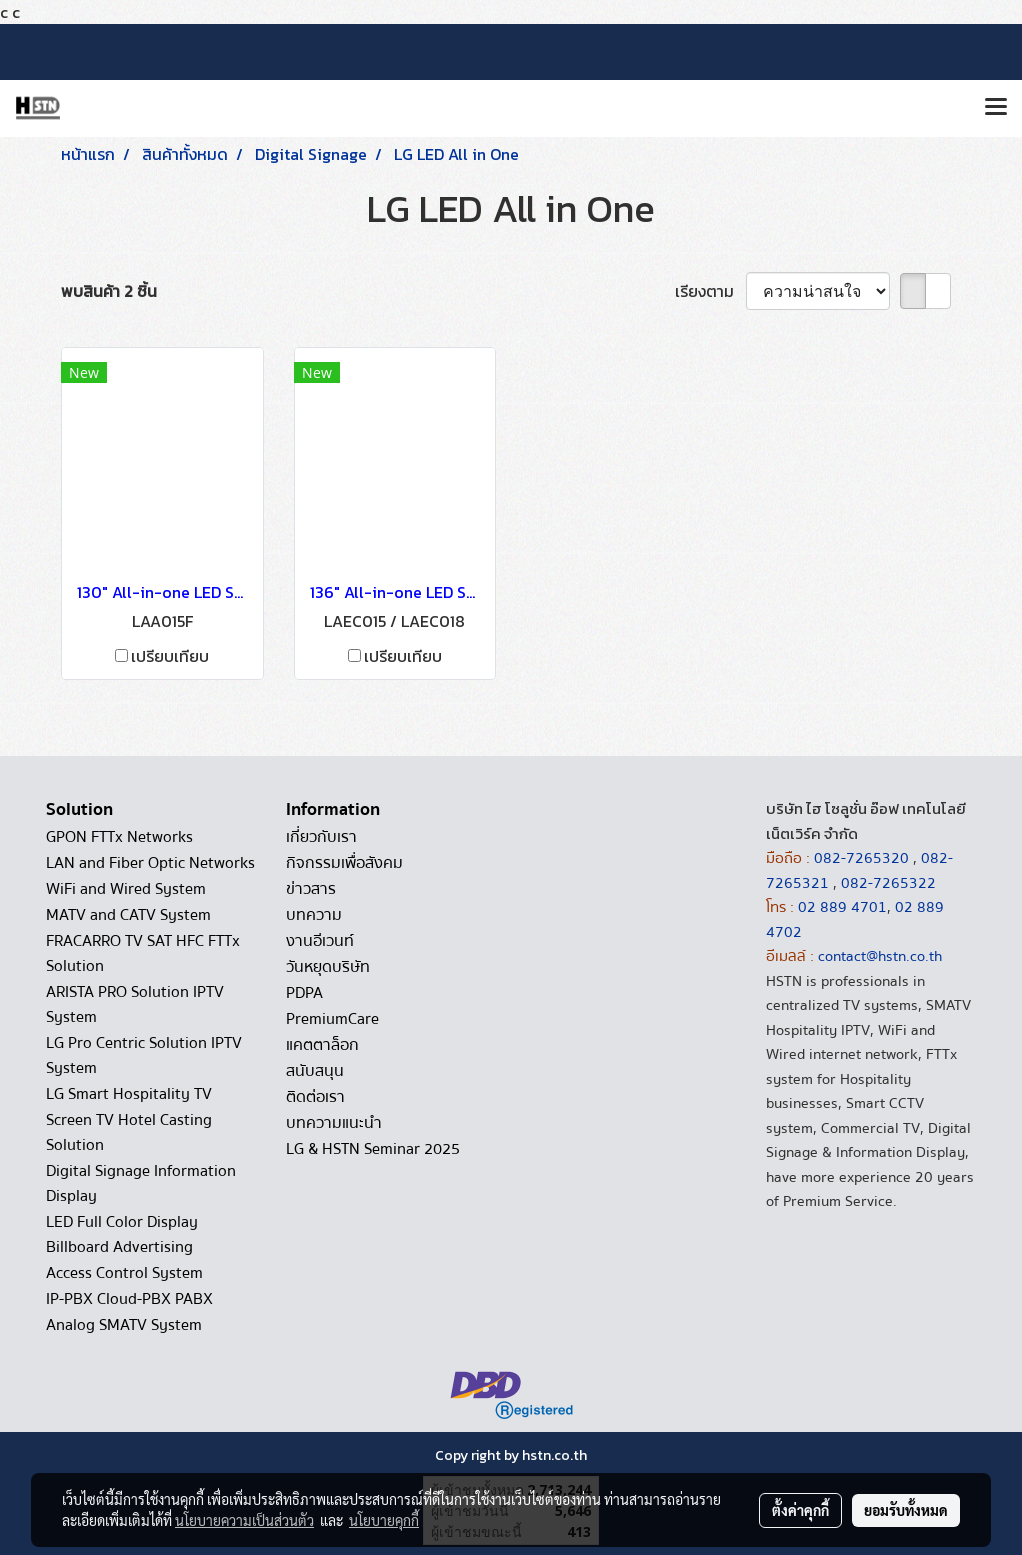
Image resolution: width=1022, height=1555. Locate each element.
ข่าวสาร (311, 889)
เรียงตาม (710, 291)
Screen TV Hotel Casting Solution (129, 1132)
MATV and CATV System (128, 915)
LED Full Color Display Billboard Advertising (122, 1234)
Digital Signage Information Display (141, 1183)
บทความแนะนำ (334, 1123)
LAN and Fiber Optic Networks (150, 863)
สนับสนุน (315, 1071)
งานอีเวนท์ (320, 941)
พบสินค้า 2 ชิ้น (109, 291)
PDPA (304, 993)
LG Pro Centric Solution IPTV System (144, 1055)
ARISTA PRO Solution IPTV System (135, 1004)
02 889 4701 (842, 907)
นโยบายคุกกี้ (384, 1520)
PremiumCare (332, 1019)
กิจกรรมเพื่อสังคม (344, 863)
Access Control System (124, 1273)
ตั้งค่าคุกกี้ (800, 1510)
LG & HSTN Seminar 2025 (373, 1149)
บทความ (314, 915)
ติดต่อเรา (315, 1097)
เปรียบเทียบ (170, 656)
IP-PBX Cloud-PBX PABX (129, 1299)
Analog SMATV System (124, 1325)
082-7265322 (888, 883)
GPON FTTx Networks (119, 837)
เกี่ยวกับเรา (321, 837)
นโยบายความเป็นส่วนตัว (244, 1520)
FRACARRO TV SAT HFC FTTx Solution (143, 953)
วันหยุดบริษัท (328, 967)
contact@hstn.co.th (880, 956)
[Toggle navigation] (996, 108)
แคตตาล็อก (322, 1045)
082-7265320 (863, 858)
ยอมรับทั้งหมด (906, 1510)
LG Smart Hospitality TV (129, 1094)
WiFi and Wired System (126, 889)
